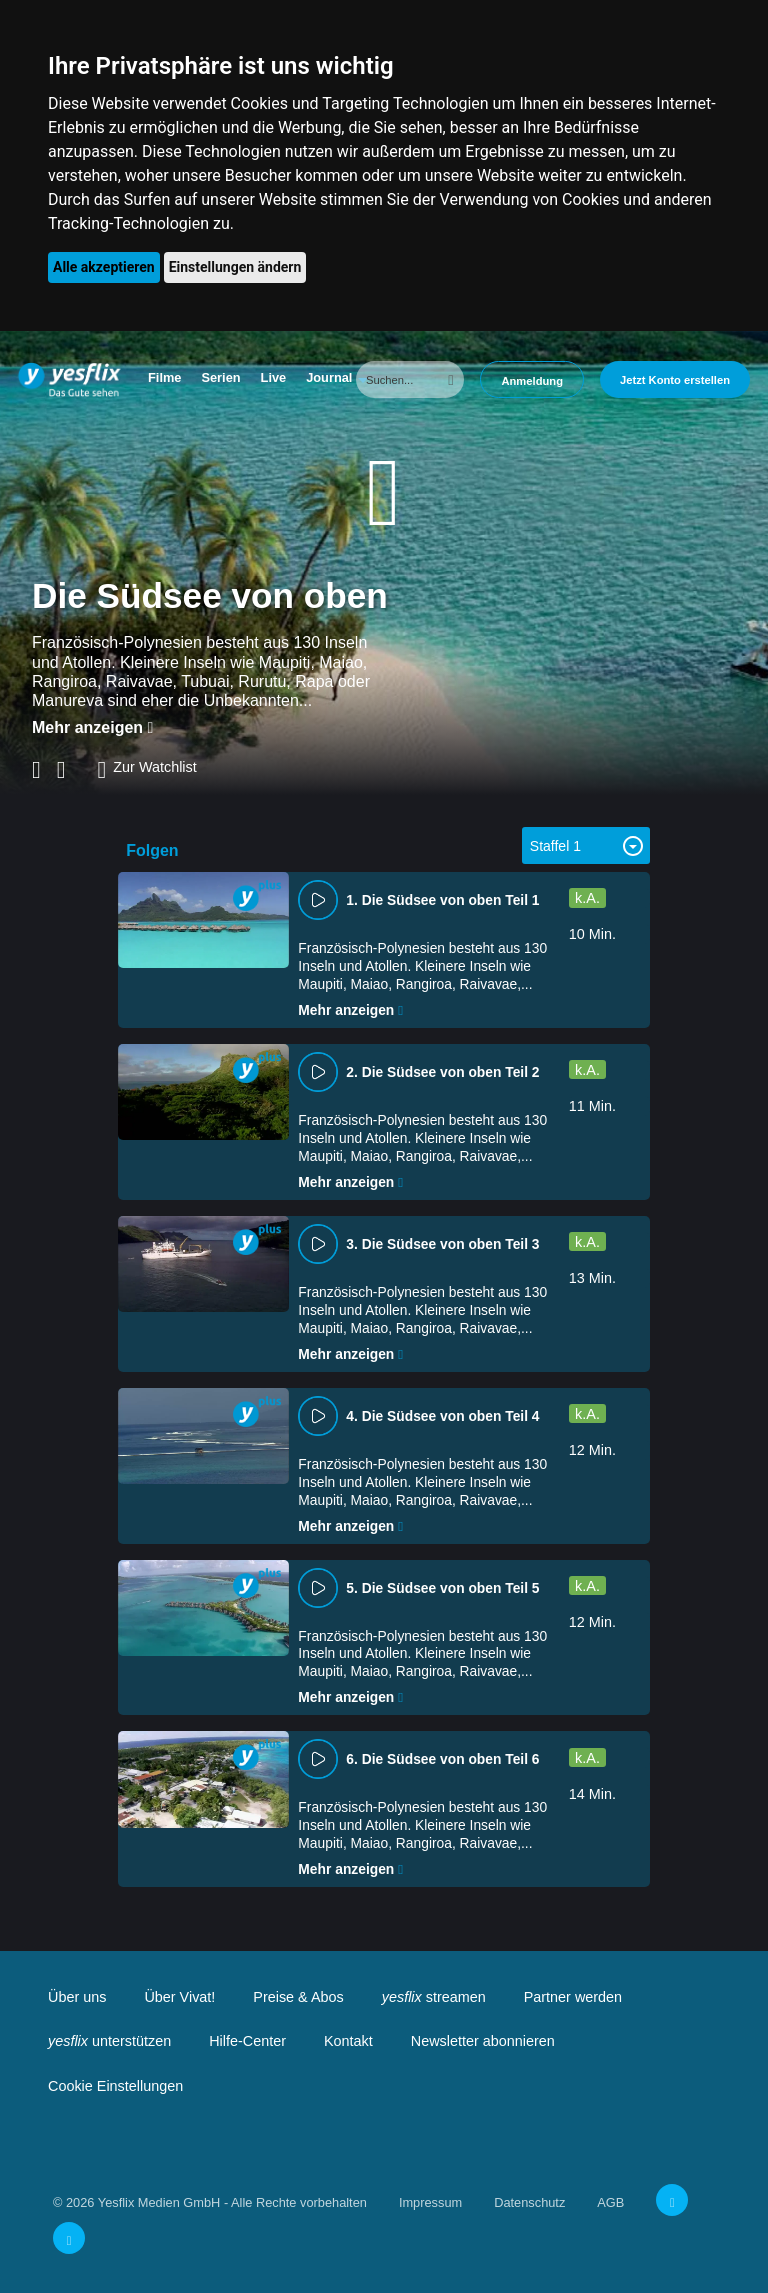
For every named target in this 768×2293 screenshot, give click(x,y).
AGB (610, 2202)
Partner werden (573, 1997)
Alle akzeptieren (104, 267)
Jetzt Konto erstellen (675, 380)
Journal (329, 377)
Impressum (430, 2202)
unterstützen (109, 2041)
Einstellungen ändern (235, 267)
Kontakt (348, 2041)
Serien (220, 377)
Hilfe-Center (247, 2041)
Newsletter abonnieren (483, 2041)
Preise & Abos (298, 1997)
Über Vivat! (179, 1997)
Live (274, 377)
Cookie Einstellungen (115, 2086)
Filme (164, 377)
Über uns (77, 1997)
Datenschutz (529, 2202)
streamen (434, 1997)
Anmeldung (532, 381)
